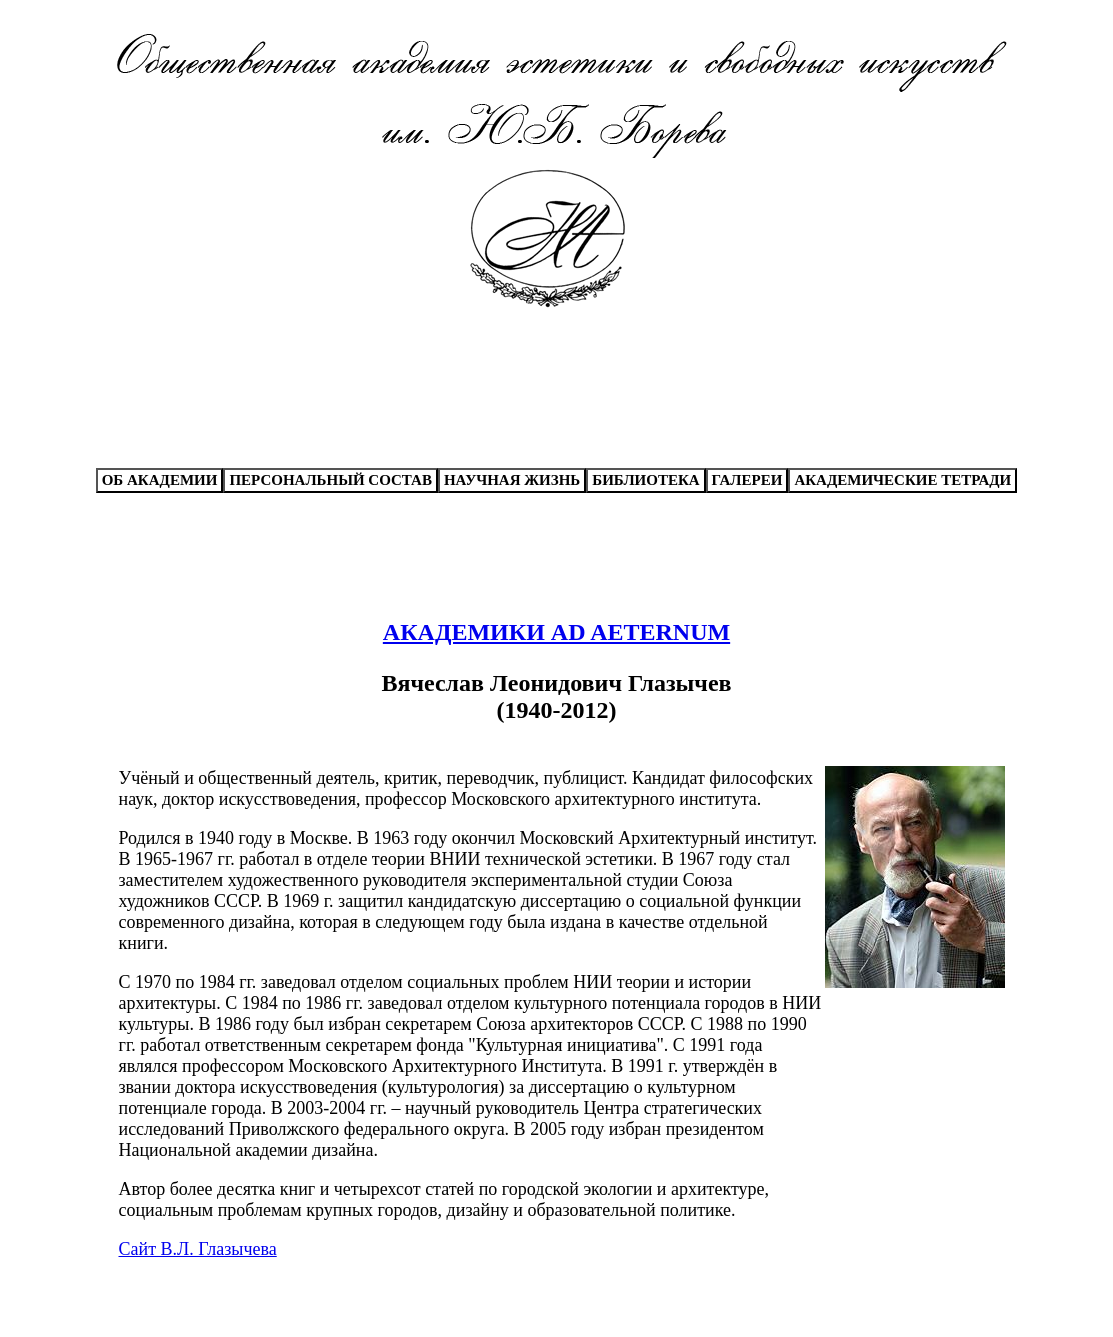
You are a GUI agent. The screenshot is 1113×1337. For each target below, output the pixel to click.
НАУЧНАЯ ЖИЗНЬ (512, 480)
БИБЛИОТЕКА (645, 480)
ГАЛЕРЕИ (747, 480)
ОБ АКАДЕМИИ (160, 480)
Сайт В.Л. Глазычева (198, 1249)
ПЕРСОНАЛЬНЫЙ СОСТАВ (330, 480)
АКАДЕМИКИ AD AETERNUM (556, 632)
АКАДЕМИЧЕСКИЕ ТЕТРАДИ (902, 480)
